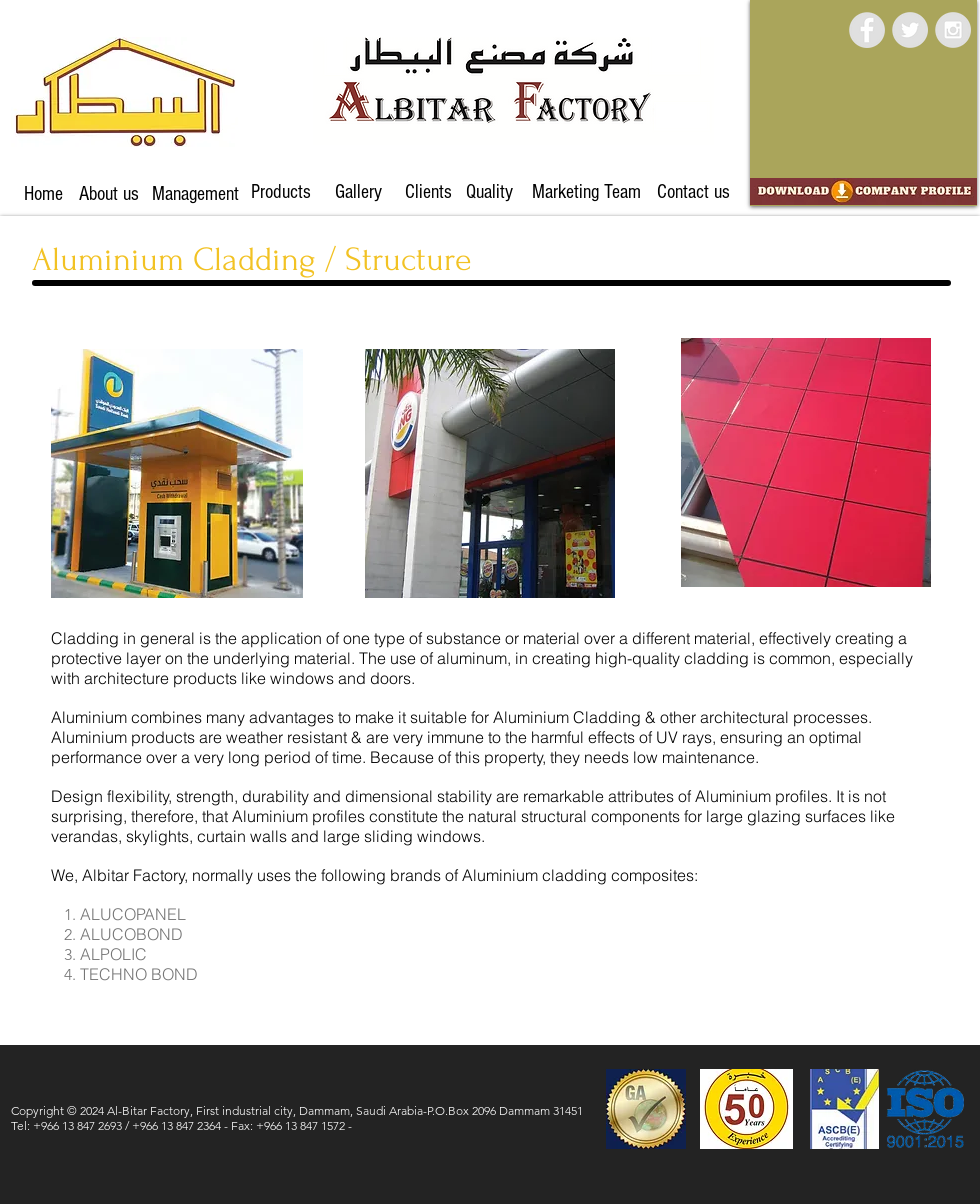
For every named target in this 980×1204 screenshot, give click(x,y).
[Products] (281, 192)
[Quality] (489, 192)
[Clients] (428, 192)
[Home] (43, 194)
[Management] (195, 194)
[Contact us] (693, 192)
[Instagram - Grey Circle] (953, 30)
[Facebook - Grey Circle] (867, 30)
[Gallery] (358, 192)
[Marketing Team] (586, 192)
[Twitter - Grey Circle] (910, 30)
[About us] (109, 194)
